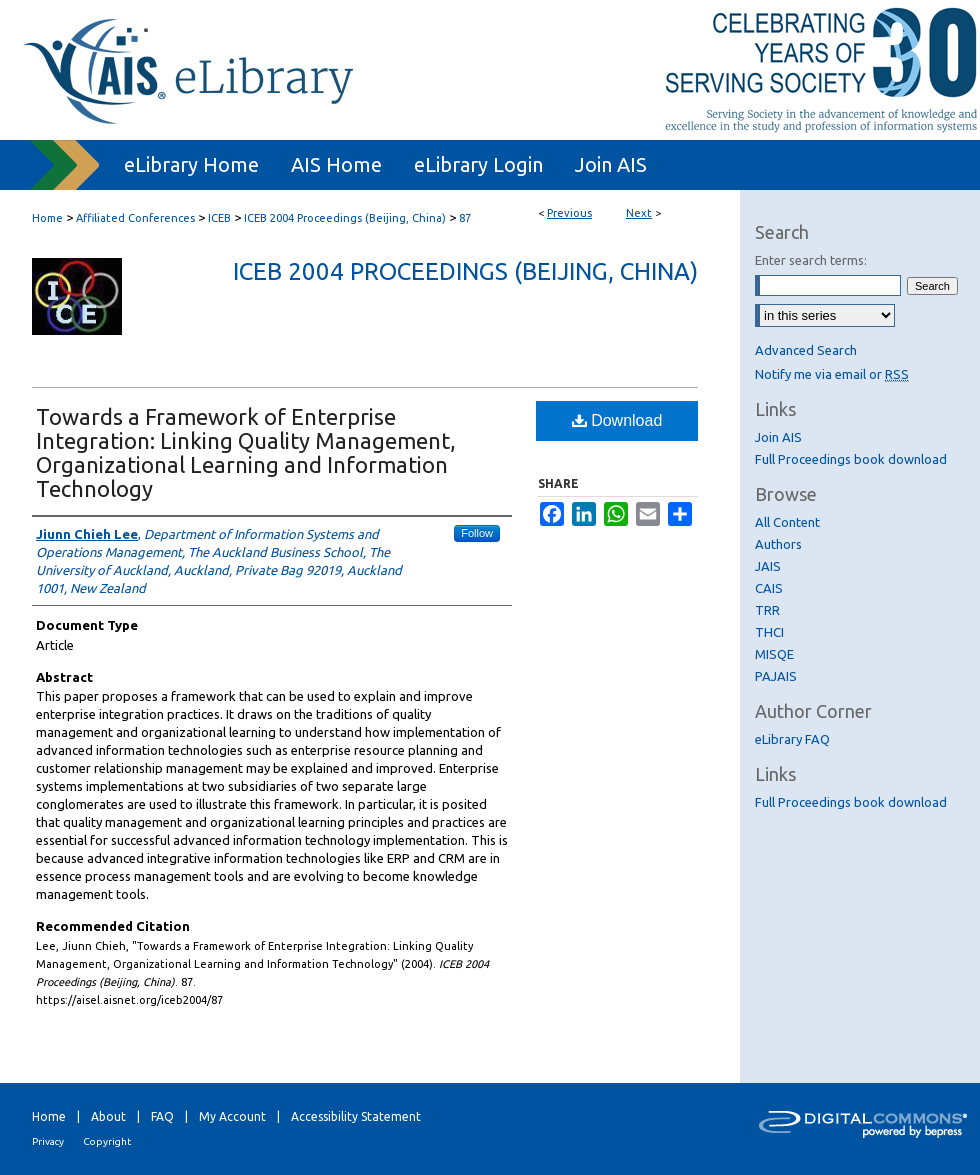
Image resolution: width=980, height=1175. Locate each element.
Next (639, 213)
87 (465, 218)
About (108, 1116)
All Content (787, 522)
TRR (767, 610)
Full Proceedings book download (851, 459)
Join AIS (778, 437)
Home (47, 218)
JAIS (768, 566)
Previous (569, 213)
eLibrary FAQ (792, 739)
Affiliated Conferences (135, 218)
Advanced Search (806, 350)
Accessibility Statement (356, 1116)
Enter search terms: (811, 260)
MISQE (774, 654)
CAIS (769, 588)
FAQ (162, 1116)
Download (617, 420)
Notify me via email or (832, 374)
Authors (778, 544)
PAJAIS (776, 676)
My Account (232, 1116)
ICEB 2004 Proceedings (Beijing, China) (345, 218)
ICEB (219, 218)
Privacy (48, 1141)
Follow (477, 533)
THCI (769, 632)
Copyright (107, 1141)
